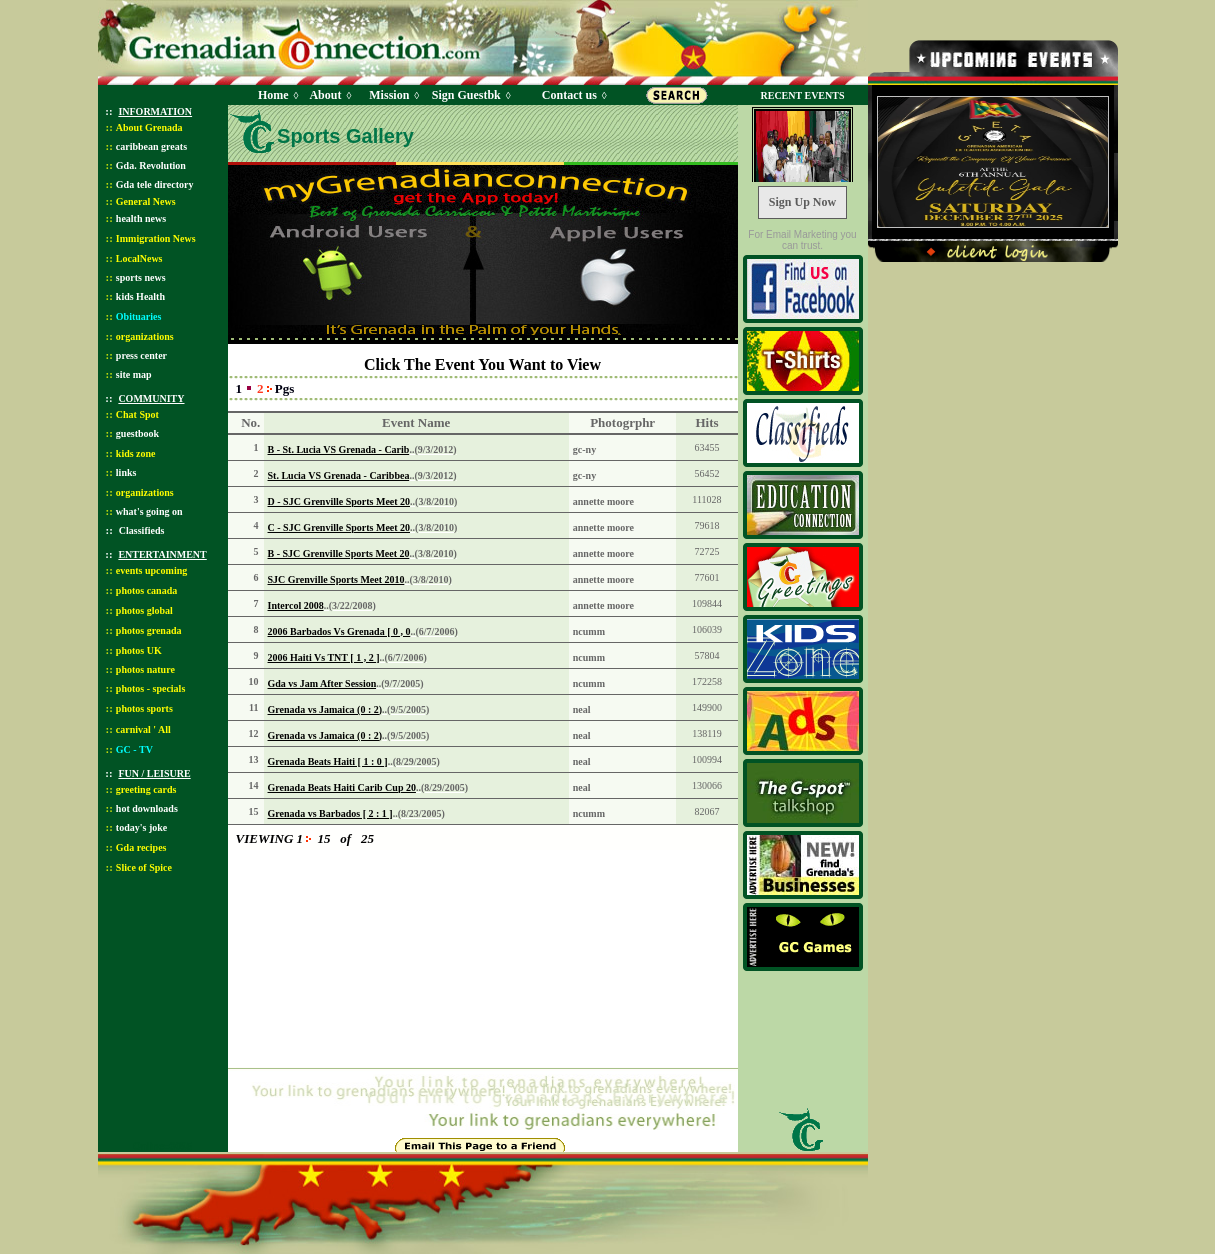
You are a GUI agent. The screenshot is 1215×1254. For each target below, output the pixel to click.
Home (273, 95)
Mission (389, 95)
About (325, 95)
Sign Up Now (802, 202)
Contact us (569, 95)
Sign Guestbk (470, 95)
